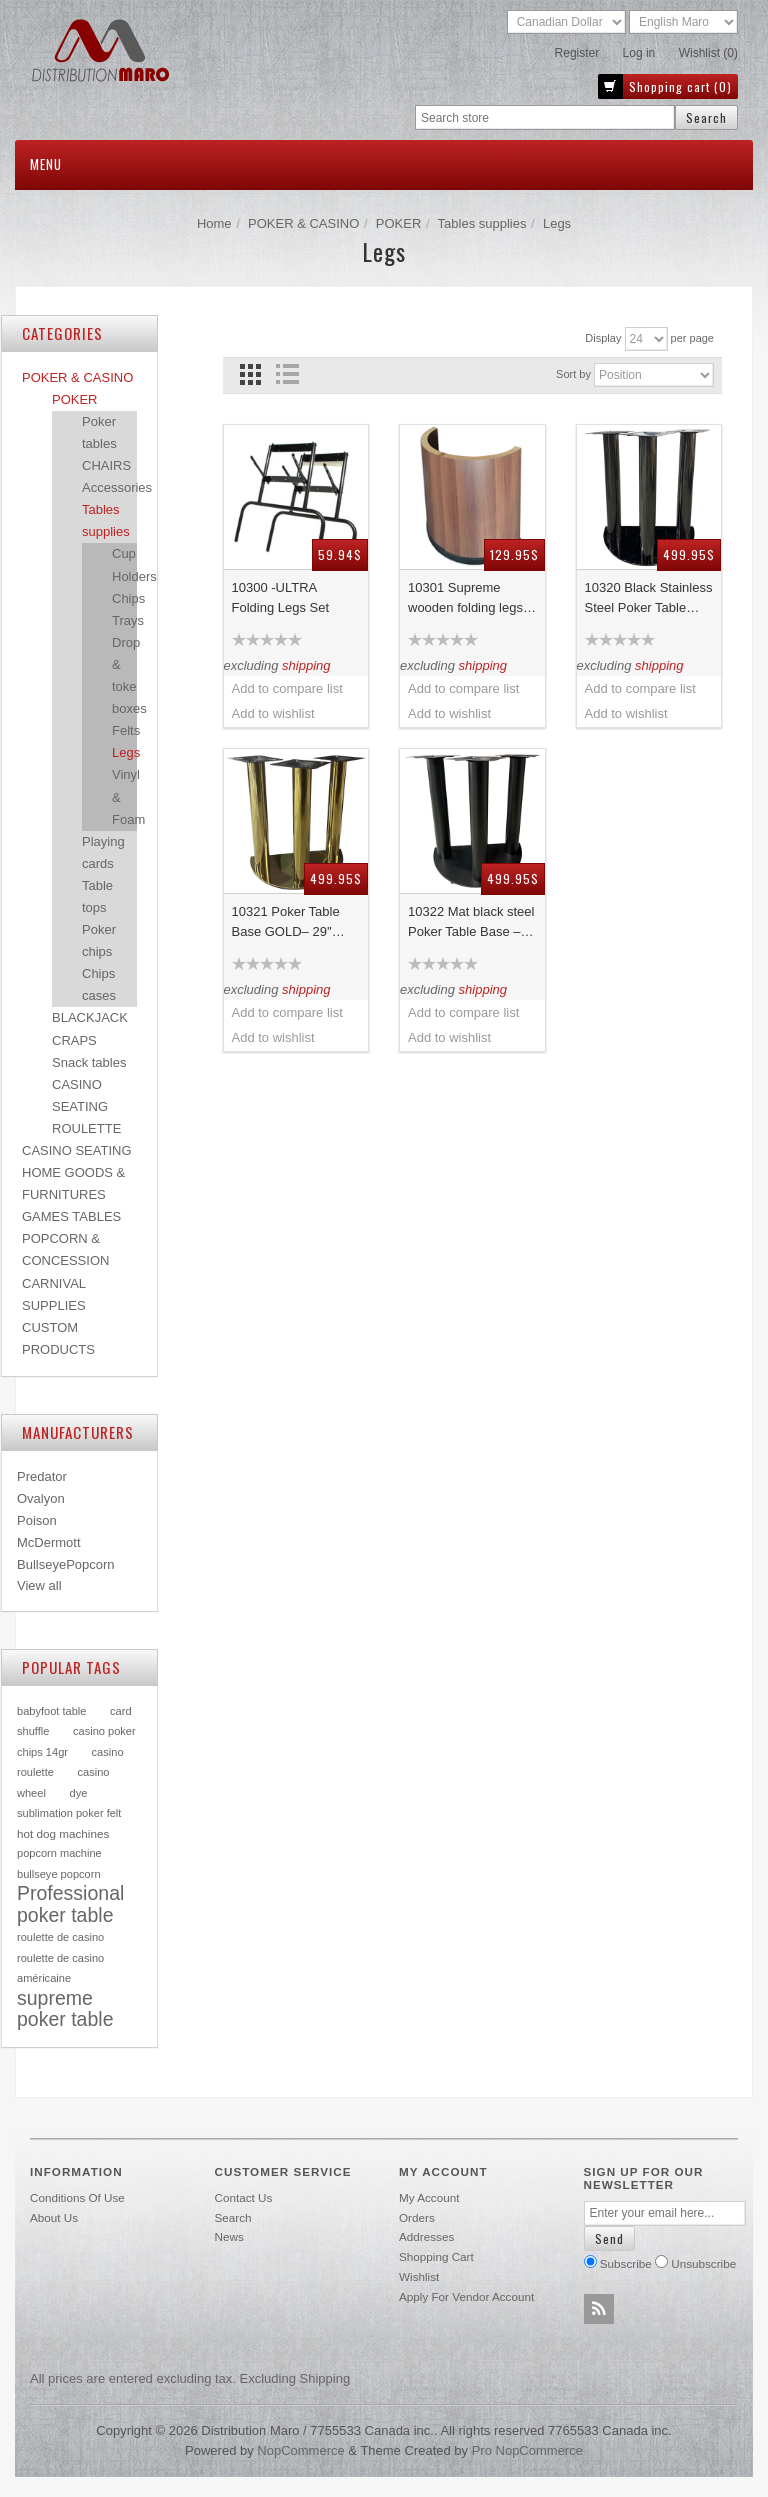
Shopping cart (436, 2256)
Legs (126, 752)
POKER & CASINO (303, 223)
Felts (126, 730)
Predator (42, 1476)
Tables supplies (482, 223)
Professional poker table (70, 1904)
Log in (639, 53)
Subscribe (626, 2263)
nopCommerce (300, 2450)
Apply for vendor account (466, 2296)
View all (39, 1585)
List (287, 374)
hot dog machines (63, 1833)
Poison (37, 1520)
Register (577, 53)
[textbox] (545, 117)
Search (233, 2217)
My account (429, 2197)
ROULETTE (86, 1128)
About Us (54, 2217)
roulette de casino (60, 1937)
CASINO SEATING (77, 1150)
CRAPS (74, 1040)
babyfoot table (51, 1711)
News (229, 2236)
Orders (417, 2217)
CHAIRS (106, 465)
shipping (306, 665)
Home (214, 223)
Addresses (426, 2236)
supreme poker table (65, 2009)
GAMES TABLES (71, 1216)
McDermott (49, 1542)
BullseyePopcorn (66, 1564)
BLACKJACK (90, 1017)
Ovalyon (41, 1498)
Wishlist (419, 2276)
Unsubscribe (703, 2263)
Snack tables (89, 1062)
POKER (399, 223)
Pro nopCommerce (527, 2450)
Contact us (244, 2197)
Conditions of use (77, 2197)
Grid (250, 374)
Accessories (117, 487)
